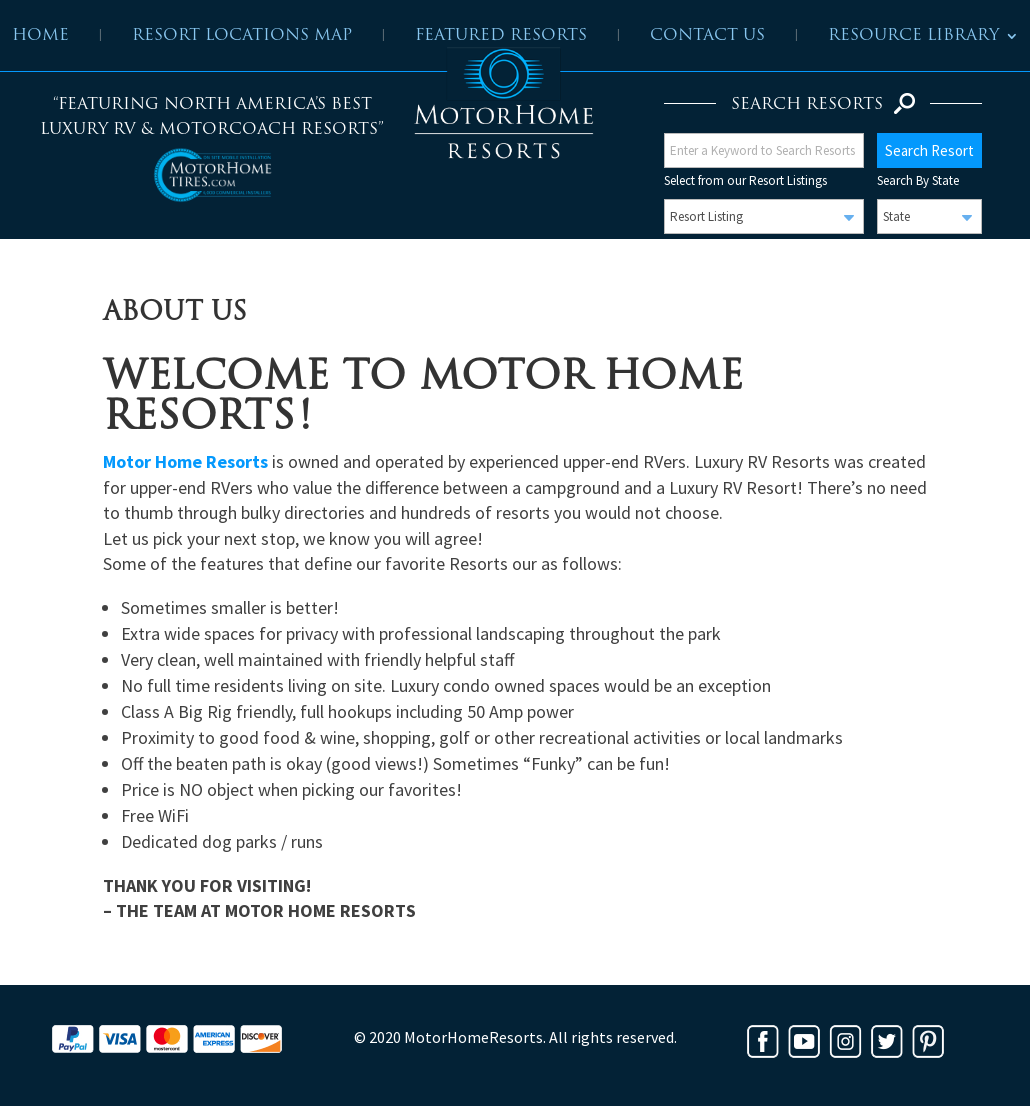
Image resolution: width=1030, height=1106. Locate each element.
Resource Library (913, 36)
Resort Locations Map (242, 36)
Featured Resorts (501, 36)
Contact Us (707, 36)
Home (40, 36)
